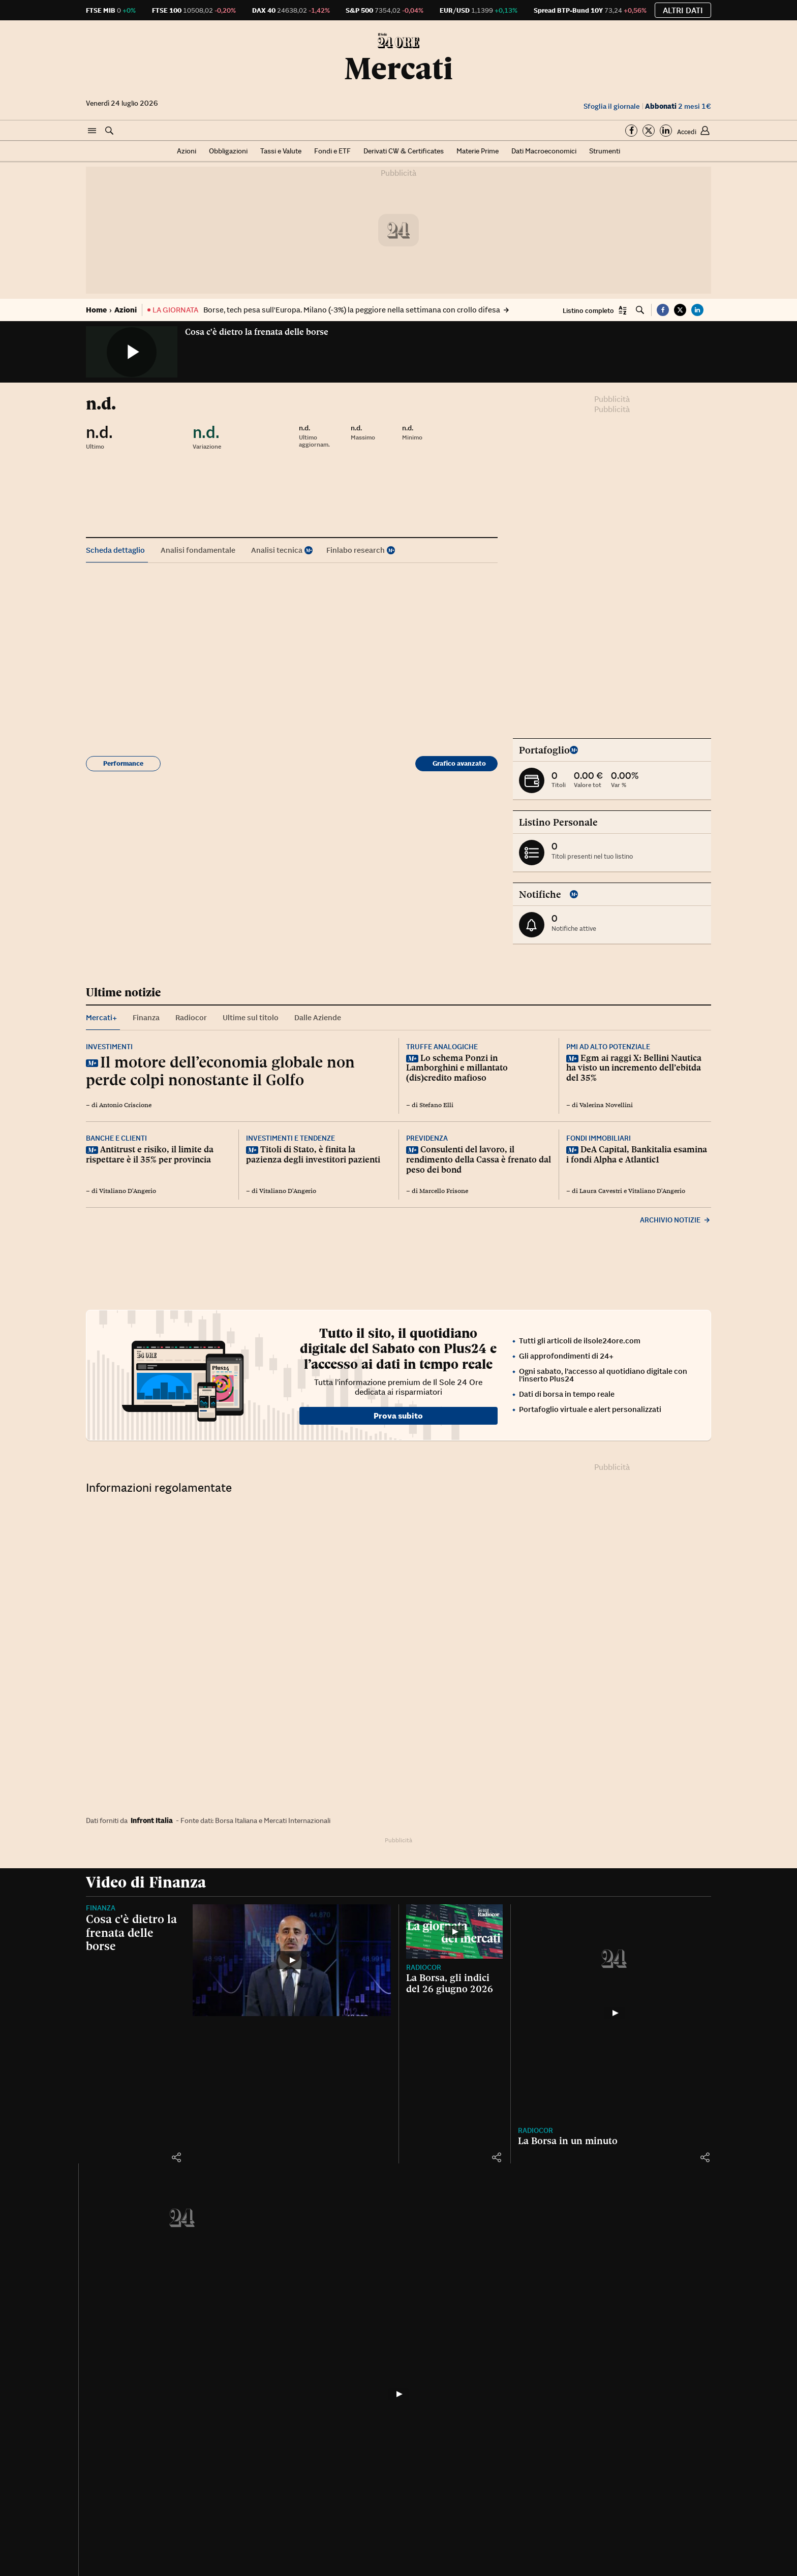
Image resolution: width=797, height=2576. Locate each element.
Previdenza (427, 1138)
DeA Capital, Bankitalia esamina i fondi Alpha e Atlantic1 (636, 1154)
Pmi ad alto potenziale (608, 1046)
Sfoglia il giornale (612, 106)
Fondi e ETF (332, 150)
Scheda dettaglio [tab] (115, 550)
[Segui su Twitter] (648, 130)
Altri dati (683, 10)
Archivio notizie (675, 1219)
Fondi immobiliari (598, 1138)
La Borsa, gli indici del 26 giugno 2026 (449, 1983)
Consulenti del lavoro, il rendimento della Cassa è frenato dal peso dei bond (478, 1159)
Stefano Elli (436, 1105)
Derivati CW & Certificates (403, 150)
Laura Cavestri (600, 1191)
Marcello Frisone (443, 1191)
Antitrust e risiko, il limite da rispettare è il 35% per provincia (149, 1154)
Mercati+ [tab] (101, 1017)
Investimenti (109, 1046)
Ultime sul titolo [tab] (251, 1017)
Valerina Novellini (606, 1105)
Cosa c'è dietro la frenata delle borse (256, 331)
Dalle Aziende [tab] (317, 1017)
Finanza (100, 1907)
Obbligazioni (228, 150)
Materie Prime (477, 150)
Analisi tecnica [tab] (276, 550)
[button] (92, 131)
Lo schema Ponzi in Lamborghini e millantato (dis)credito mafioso (457, 1068)
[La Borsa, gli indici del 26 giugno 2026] (454, 1931)
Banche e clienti (116, 1138)
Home (96, 310)
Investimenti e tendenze (290, 1138)
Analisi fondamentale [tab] (198, 550)
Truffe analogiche (442, 1046)
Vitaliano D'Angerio (127, 1191)
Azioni (186, 150)
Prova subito (398, 1415)
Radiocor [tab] (191, 1017)
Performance (123, 763)
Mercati (398, 68)
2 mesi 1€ (678, 106)
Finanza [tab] (146, 1017)
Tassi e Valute (280, 150)
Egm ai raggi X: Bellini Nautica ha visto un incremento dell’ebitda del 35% (633, 1068)
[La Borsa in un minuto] (614, 2013)
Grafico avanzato (459, 763)
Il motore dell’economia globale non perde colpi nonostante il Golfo (220, 1070)
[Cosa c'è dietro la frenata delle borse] (292, 1960)
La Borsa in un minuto (568, 2140)
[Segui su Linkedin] (666, 130)
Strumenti (604, 150)
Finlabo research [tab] (355, 550)
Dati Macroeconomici (543, 150)
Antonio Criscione (125, 1105)
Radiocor (423, 1967)
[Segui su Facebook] (631, 130)
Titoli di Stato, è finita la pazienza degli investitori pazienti (313, 1154)
